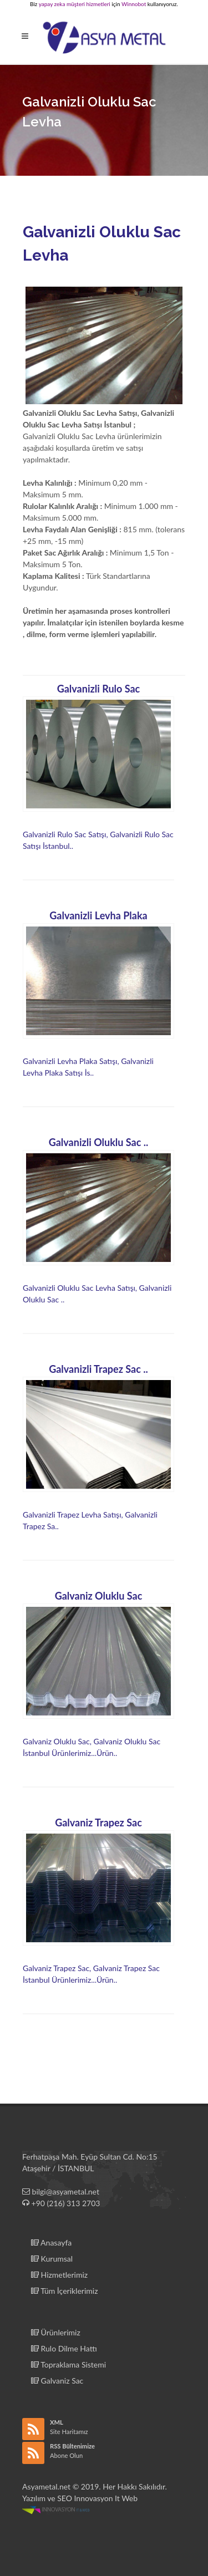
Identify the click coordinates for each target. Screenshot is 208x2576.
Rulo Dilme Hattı (64, 2348)
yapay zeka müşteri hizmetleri (74, 4)
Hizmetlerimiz (59, 2274)
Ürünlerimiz (55, 2332)
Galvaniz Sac (57, 2380)
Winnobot (133, 4)
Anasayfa (51, 2242)
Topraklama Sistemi (68, 2364)
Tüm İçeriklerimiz (64, 2291)
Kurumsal (52, 2258)
